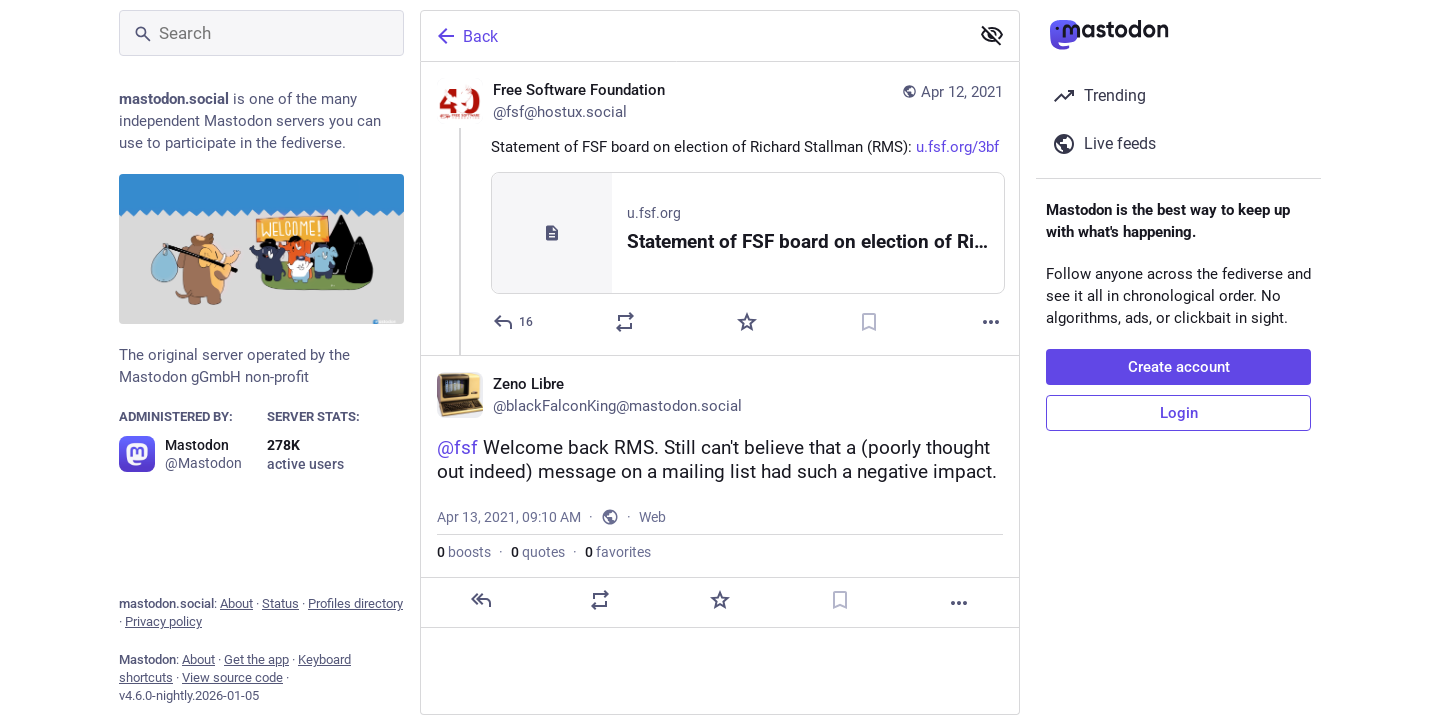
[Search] (261, 33)
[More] (991, 322)
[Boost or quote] (625, 322)
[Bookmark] (869, 322)
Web (652, 517)
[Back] (693, 36)
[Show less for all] (992, 35)
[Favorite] (747, 322)
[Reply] (514, 322)
